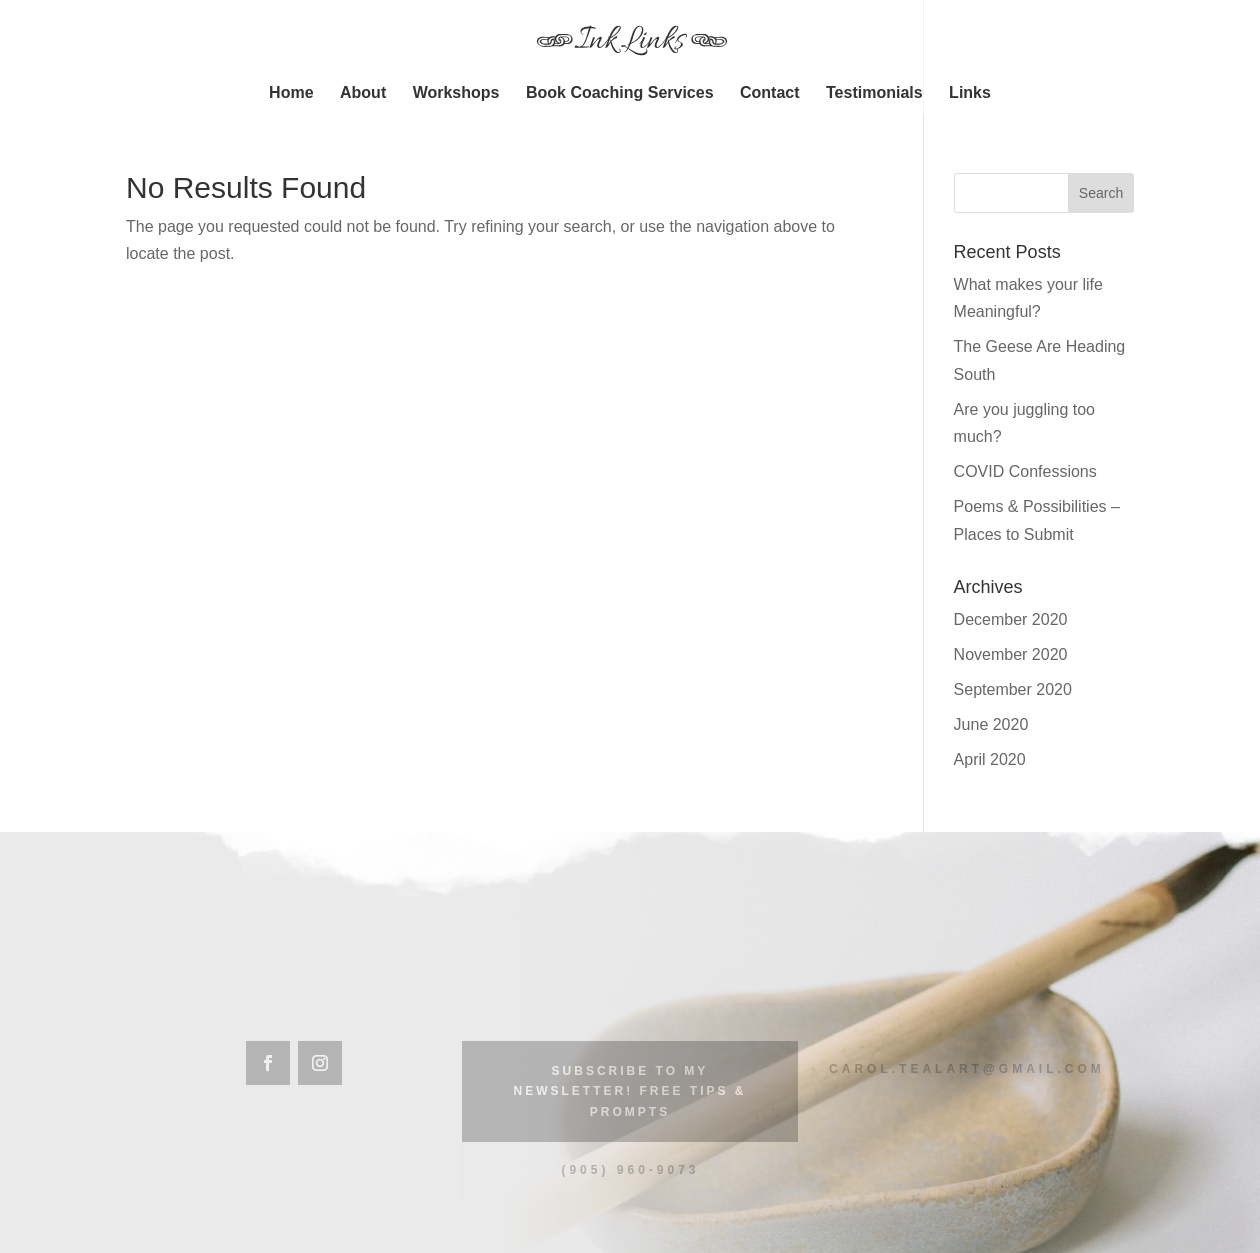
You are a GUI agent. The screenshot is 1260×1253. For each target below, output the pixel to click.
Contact (770, 93)
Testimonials (874, 93)
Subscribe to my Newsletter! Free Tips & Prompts (629, 1091)
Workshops (456, 93)
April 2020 (990, 759)
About (363, 93)
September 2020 (1013, 689)
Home (291, 93)
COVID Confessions (1025, 471)
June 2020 (991, 724)
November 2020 (1011, 654)
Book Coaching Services (620, 93)
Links (970, 93)
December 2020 (1011, 619)
